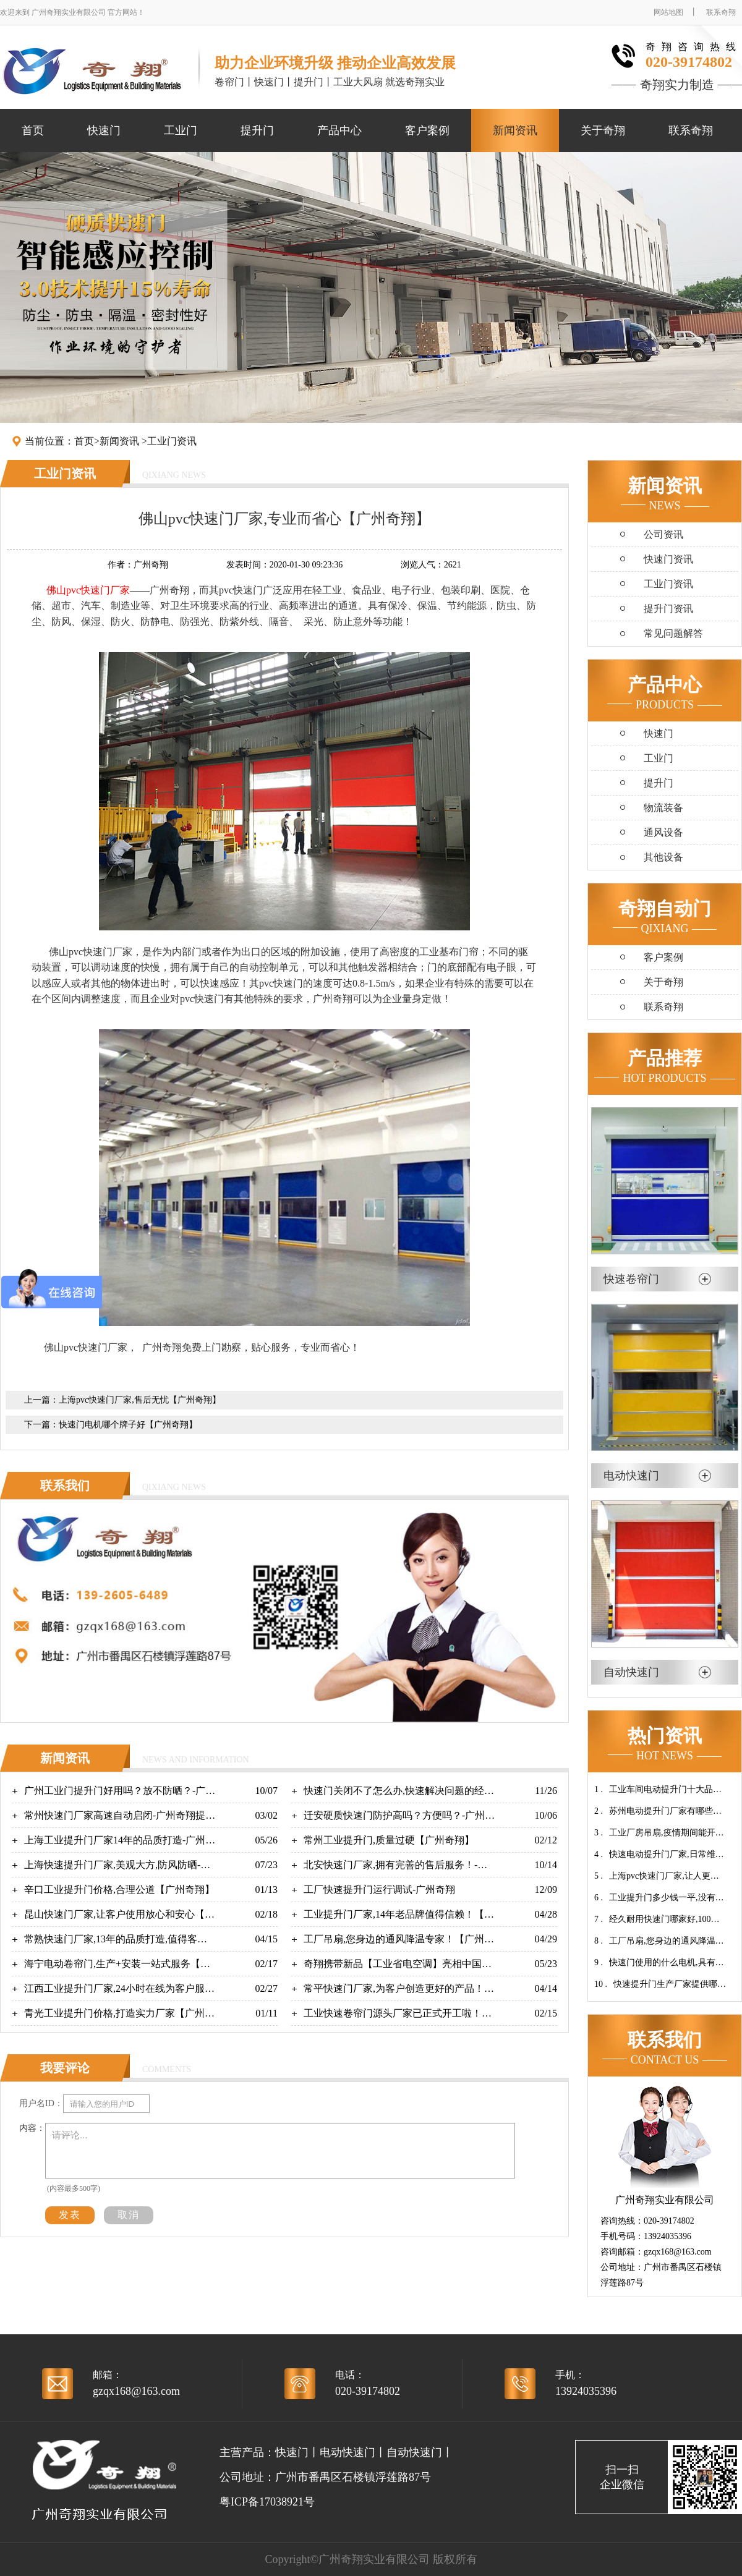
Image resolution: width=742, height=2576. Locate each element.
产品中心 (339, 130)
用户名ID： (41, 2103)
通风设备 (663, 832)
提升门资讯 (668, 608)
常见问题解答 (673, 633)
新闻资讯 (515, 130)
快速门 (104, 130)
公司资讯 (663, 534)
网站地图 (668, 12)
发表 (70, 2214)
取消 (128, 2214)
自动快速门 (414, 2452)
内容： (32, 2128)
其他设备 (663, 857)
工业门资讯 (172, 441)
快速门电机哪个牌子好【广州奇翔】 (128, 1424)
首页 (33, 130)
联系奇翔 (721, 12)
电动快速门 (347, 2452)
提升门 (257, 130)
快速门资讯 (668, 559)
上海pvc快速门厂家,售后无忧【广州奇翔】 (140, 1400)
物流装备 (663, 807)
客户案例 (427, 130)
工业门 (180, 130)
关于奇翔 (603, 130)
